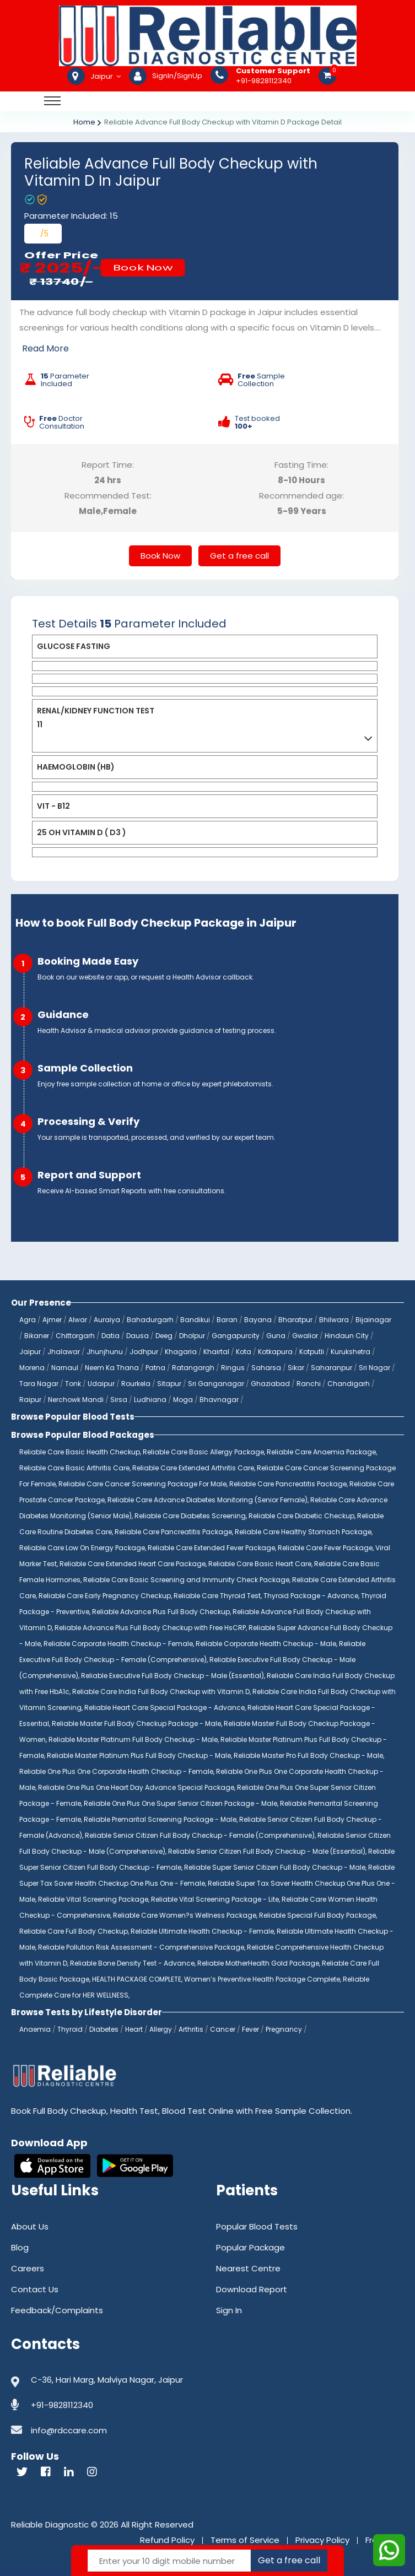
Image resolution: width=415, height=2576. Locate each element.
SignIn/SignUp (177, 76)
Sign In (229, 2310)
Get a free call (239, 555)
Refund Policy (167, 2540)
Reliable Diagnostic (50, 2524)
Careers (27, 2268)
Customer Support (273, 71)
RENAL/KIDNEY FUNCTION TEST (95, 710)
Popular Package (250, 2247)
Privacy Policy (322, 2540)
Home (84, 122)
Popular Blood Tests (257, 2226)
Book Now (143, 267)
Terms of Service (245, 2540)
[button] (205, 646)
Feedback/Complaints (57, 2310)
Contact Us (34, 2289)
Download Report (251, 2289)
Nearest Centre (248, 2268)
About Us (29, 2226)
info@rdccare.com (69, 2430)
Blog (20, 2247)
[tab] (205, 646)
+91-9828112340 (273, 76)
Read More (45, 348)
